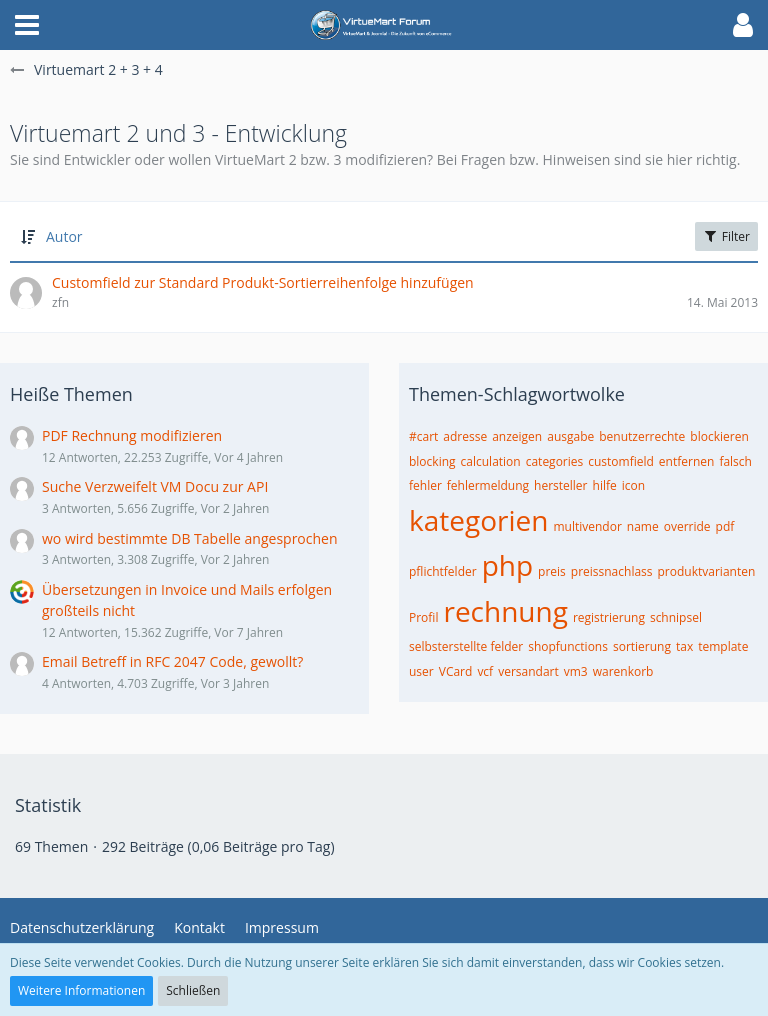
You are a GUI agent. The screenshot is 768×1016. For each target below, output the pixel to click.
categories (555, 461)
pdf (725, 526)
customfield (621, 461)
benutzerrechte (642, 436)
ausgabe (570, 436)
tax (684, 646)
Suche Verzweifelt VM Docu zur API (155, 486)
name (643, 526)
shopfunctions (568, 646)
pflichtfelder (443, 571)
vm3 (576, 671)
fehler (425, 485)
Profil (423, 617)
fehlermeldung (488, 485)
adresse (465, 436)
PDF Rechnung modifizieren (132, 435)
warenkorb (623, 671)
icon (633, 485)
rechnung (505, 611)
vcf (485, 671)
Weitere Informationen (81, 990)
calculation (491, 461)
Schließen (193, 990)
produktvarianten (707, 571)
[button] (27, 25)
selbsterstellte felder (466, 646)
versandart (528, 671)
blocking (432, 461)
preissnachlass (612, 571)
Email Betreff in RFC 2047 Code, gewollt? (172, 661)
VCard (456, 671)
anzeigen (517, 436)
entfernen (687, 461)
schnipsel (676, 617)
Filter (726, 236)
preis (552, 571)
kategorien (478, 520)
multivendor (587, 526)
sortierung (642, 646)
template (723, 646)
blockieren (719, 436)
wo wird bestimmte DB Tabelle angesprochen (190, 538)
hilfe (605, 485)
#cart (423, 436)
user (421, 671)
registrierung (609, 617)
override (687, 526)
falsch (735, 461)
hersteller (560, 485)
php (507, 565)
